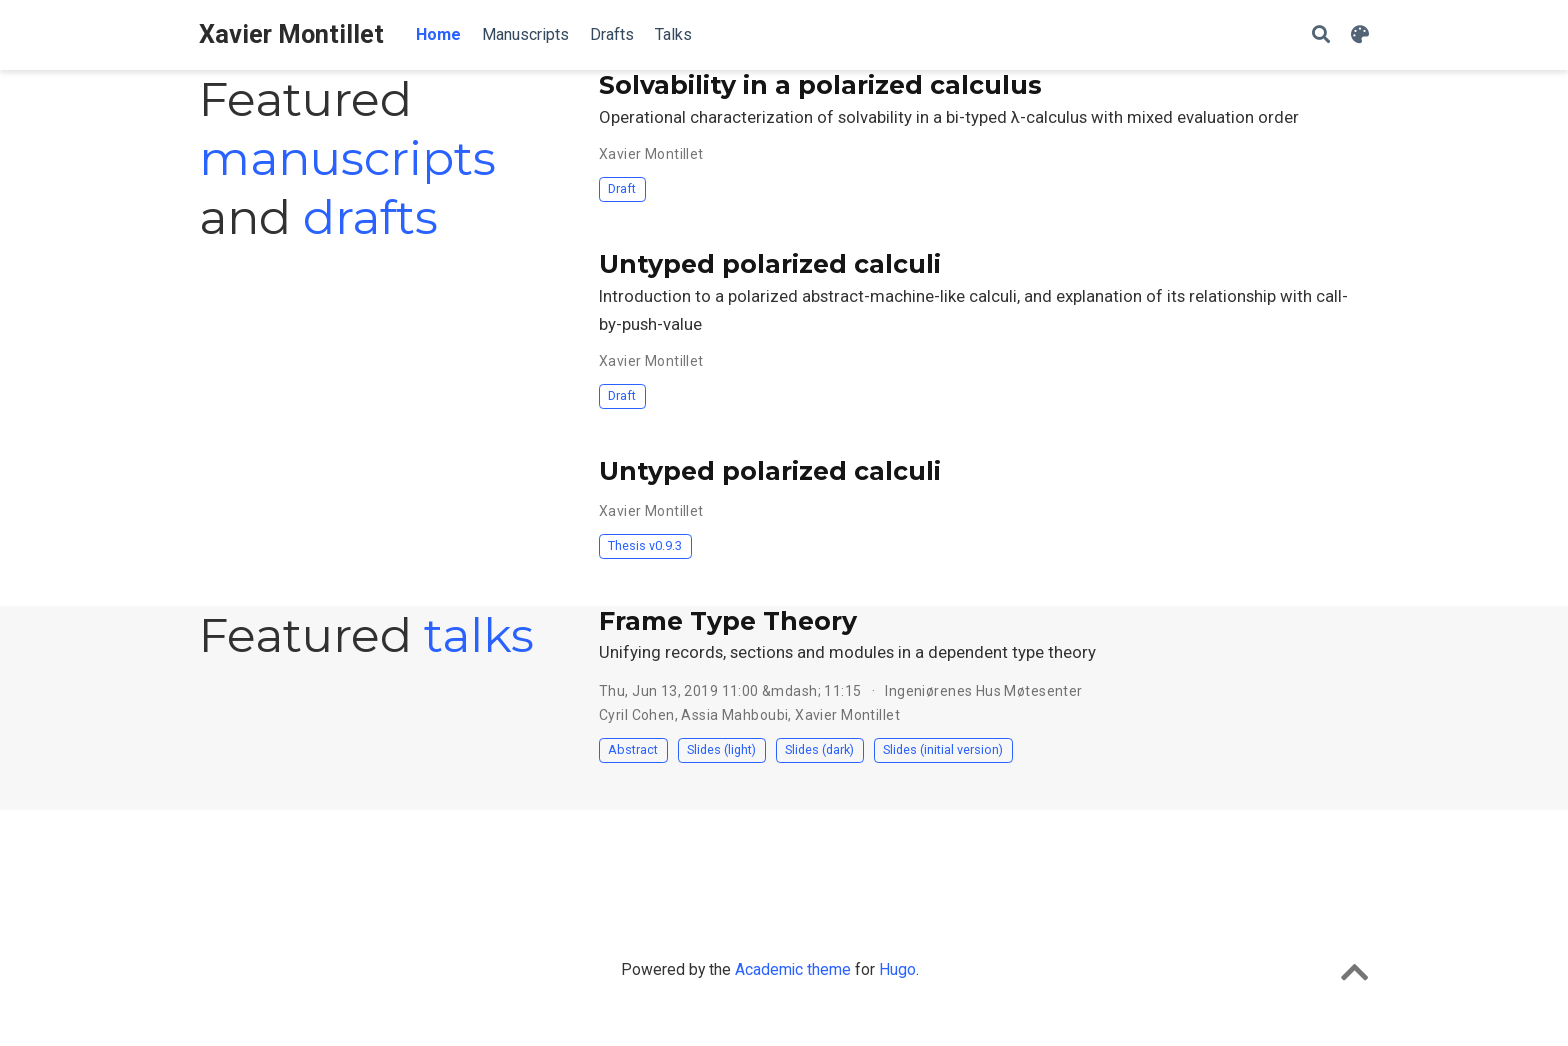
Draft (622, 188)
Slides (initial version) (943, 749)
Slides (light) (721, 749)
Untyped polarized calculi (770, 264)
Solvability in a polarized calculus (820, 85)
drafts (370, 217)
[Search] (1321, 35)
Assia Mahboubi (734, 715)
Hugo (897, 969)
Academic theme (793, 969)
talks (479, 635)
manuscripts (347, 158)
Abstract (633, 749)
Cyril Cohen (637, 715)
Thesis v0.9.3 (645, 545)
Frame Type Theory (728, 621)
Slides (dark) (819, 749)
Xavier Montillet (291, 34)
